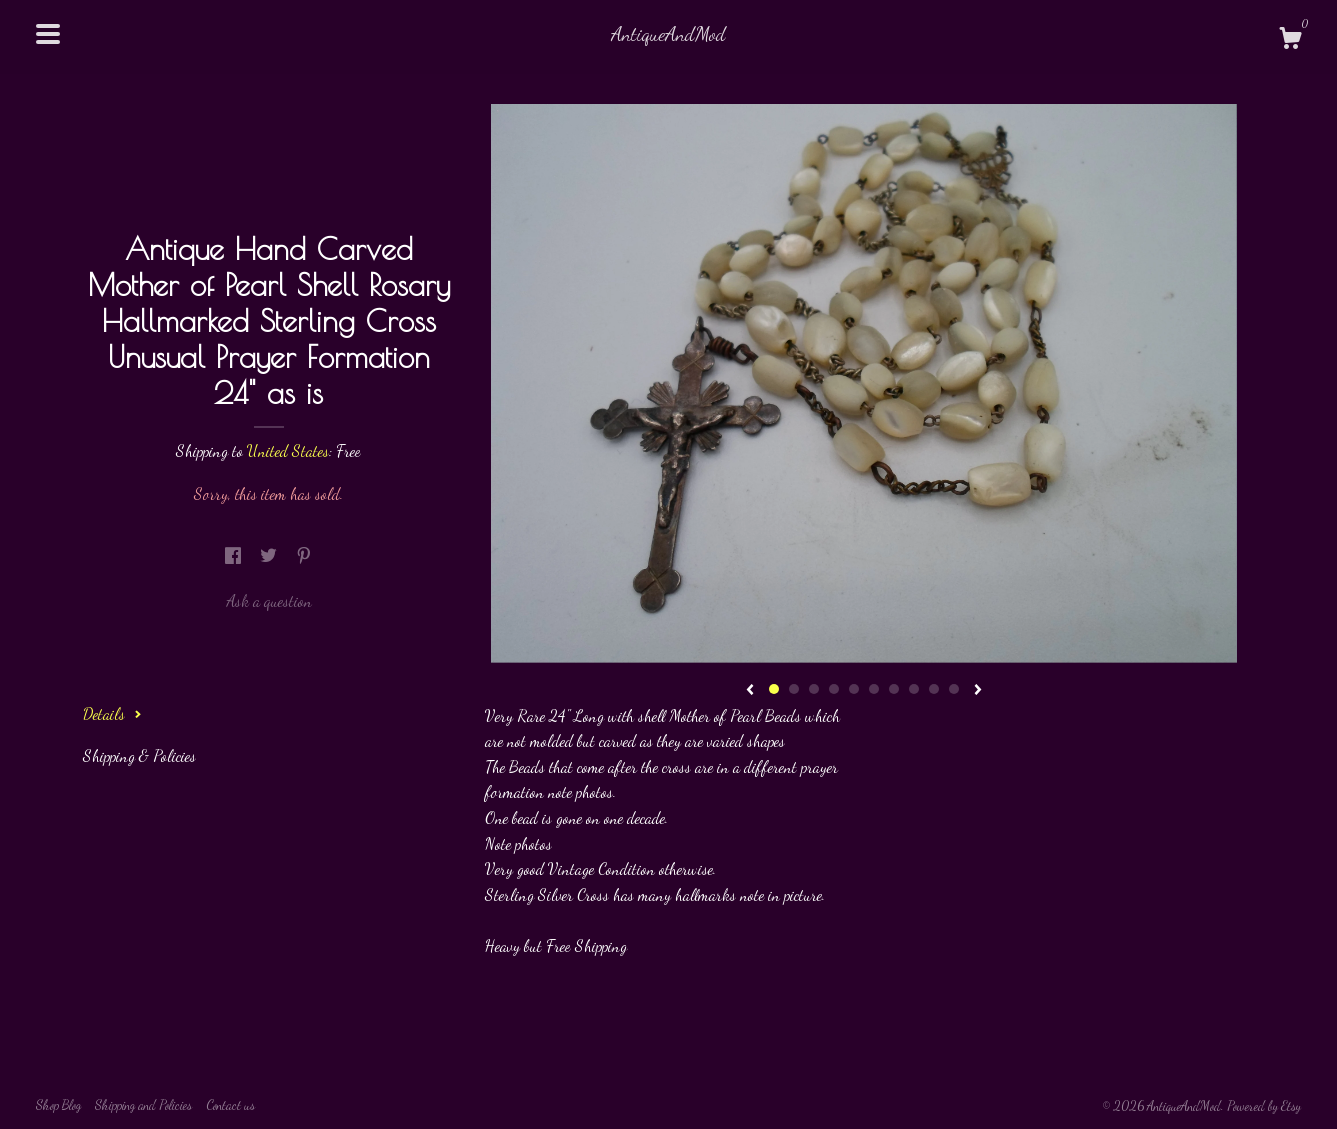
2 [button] (794, 689)
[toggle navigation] (48, 34)
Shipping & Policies (139, 755)
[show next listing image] (978, 691)
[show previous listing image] (750, 691)
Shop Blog (58, 1105)
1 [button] (774, 689)
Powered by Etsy (1264, 1106)
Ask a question (269, 600)
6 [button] (874, 689)
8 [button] (914, 689)
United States (288, 450)
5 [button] (854, 689)
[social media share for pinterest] (304, 555)
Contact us (230, 1105)
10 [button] (954, 689)
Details (112, 713)
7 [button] (894, 689)
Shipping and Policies (143, 1105)
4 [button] (834, 689)
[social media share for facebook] (235, 555)
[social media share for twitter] (270, 555)
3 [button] (814, 689)
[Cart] (1290, 41)
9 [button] (934, 689)
